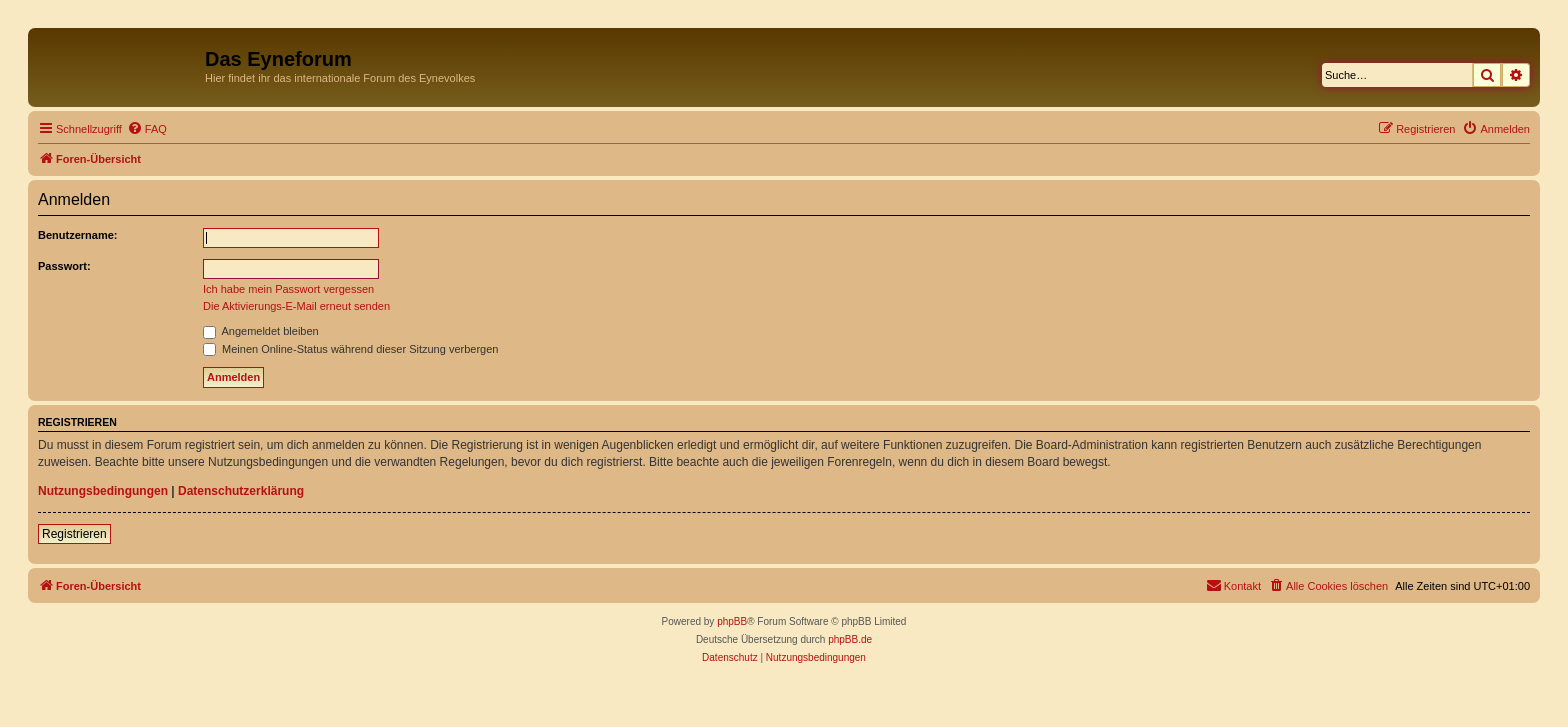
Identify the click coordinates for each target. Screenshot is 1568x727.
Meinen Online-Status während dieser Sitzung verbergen (350, 349)
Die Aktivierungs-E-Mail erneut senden (296, 306)
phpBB (732, 621)
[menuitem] (147, 129)
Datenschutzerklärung (241, 491)
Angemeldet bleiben (261, 331)
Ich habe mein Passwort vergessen (288, 289)
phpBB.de (850, 639)
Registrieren (74, 534)
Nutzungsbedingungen (103, 491)
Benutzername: (77, 235)
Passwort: (64, 266)
